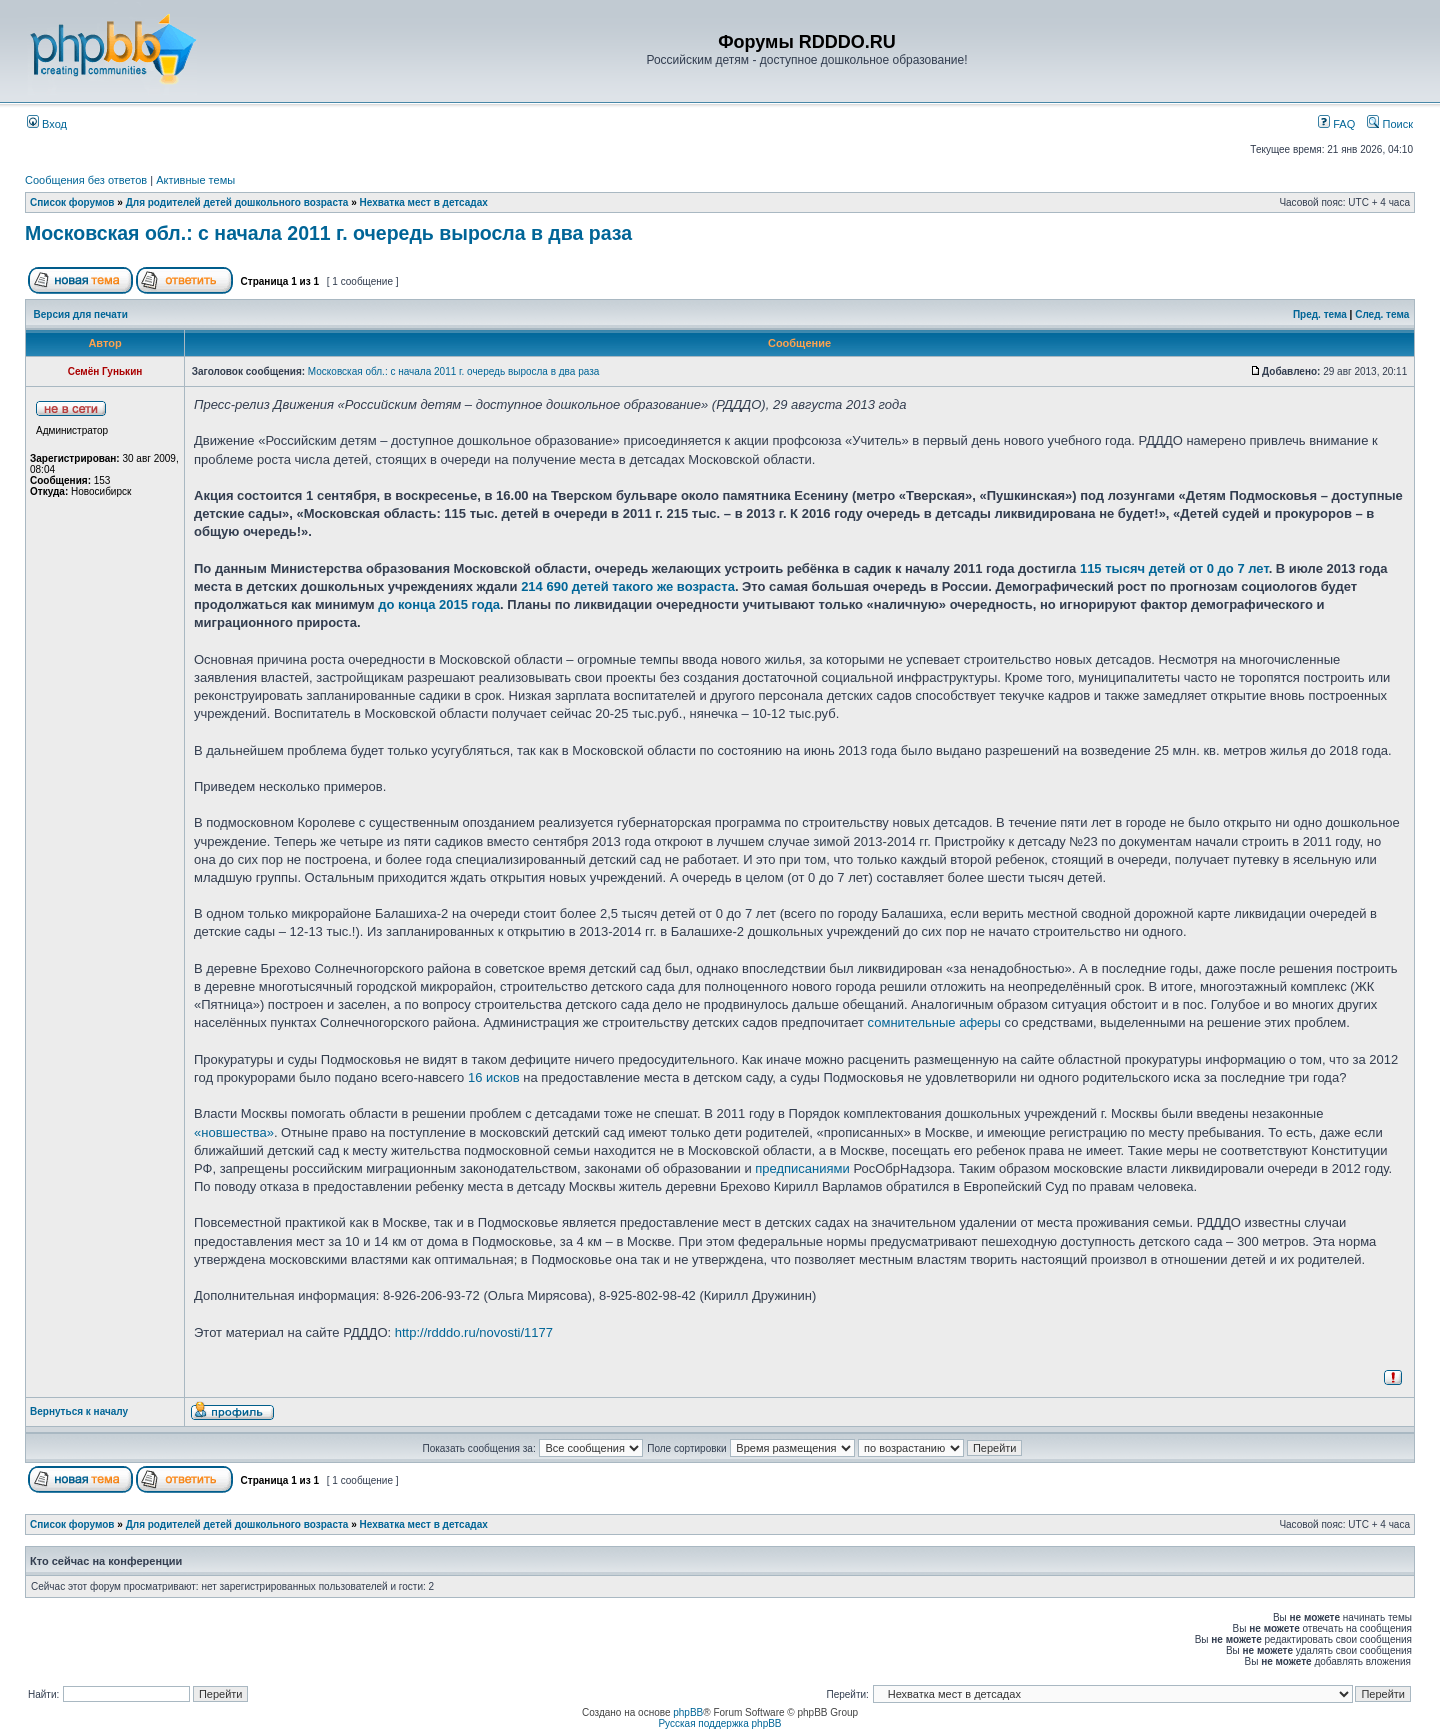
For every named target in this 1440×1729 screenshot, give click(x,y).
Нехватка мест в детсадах (424, 202)
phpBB (688, 1712)
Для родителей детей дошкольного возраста (237, 202)
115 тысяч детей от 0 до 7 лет (1174, 568)
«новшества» (234, 1132)
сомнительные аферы (934, 1022)
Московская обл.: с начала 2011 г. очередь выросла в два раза (328, 233)
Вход (47, 124)
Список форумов (72, 202)
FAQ (1336, 124)
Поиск (1390, 124)
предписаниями (802, 1168)
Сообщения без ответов (86, 180)
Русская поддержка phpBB (719, 1723)
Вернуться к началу (79, 1411)
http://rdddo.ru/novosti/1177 (474, 1332)
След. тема (1382, 314)
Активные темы (195, 180)
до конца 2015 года (439, 604)
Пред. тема (1320, 314)
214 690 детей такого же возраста (628, 586)
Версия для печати (81, 314)
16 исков (494, 1077)
